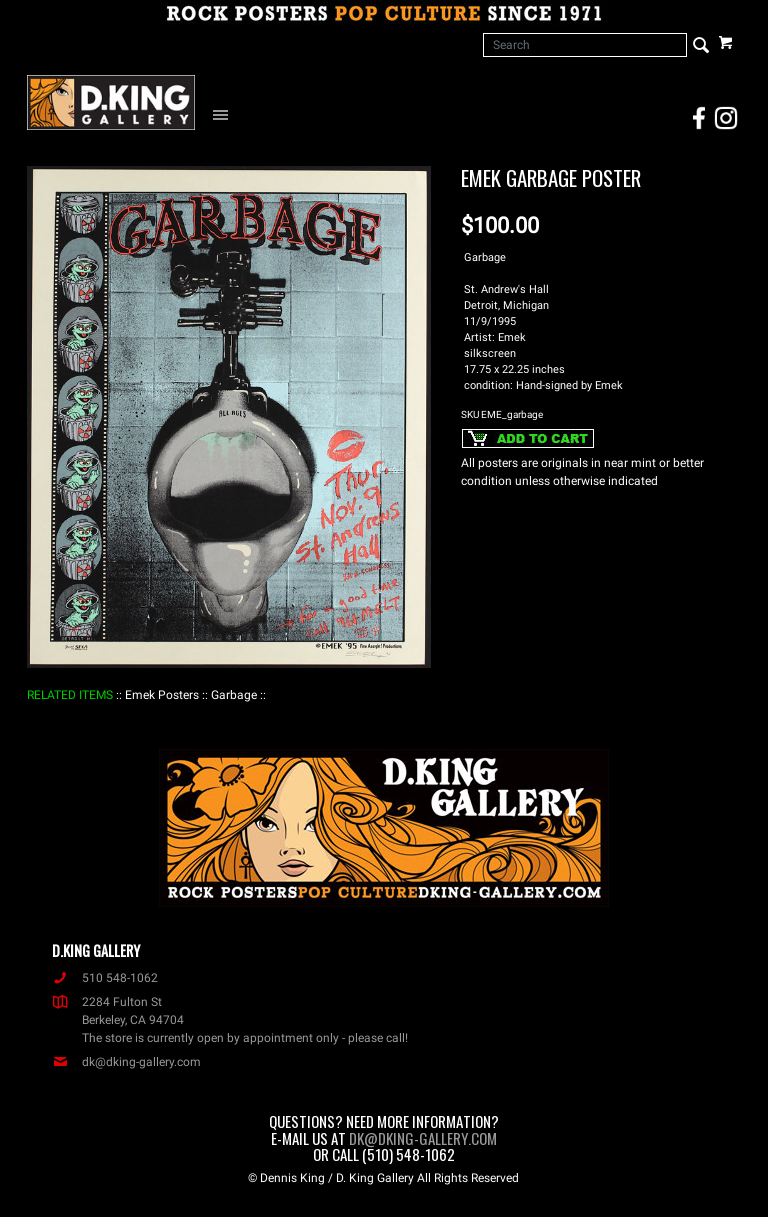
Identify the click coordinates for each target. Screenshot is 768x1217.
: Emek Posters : (162, 695)
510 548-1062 (105, 978)
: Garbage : (234, 695)
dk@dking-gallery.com (126, 1062)
